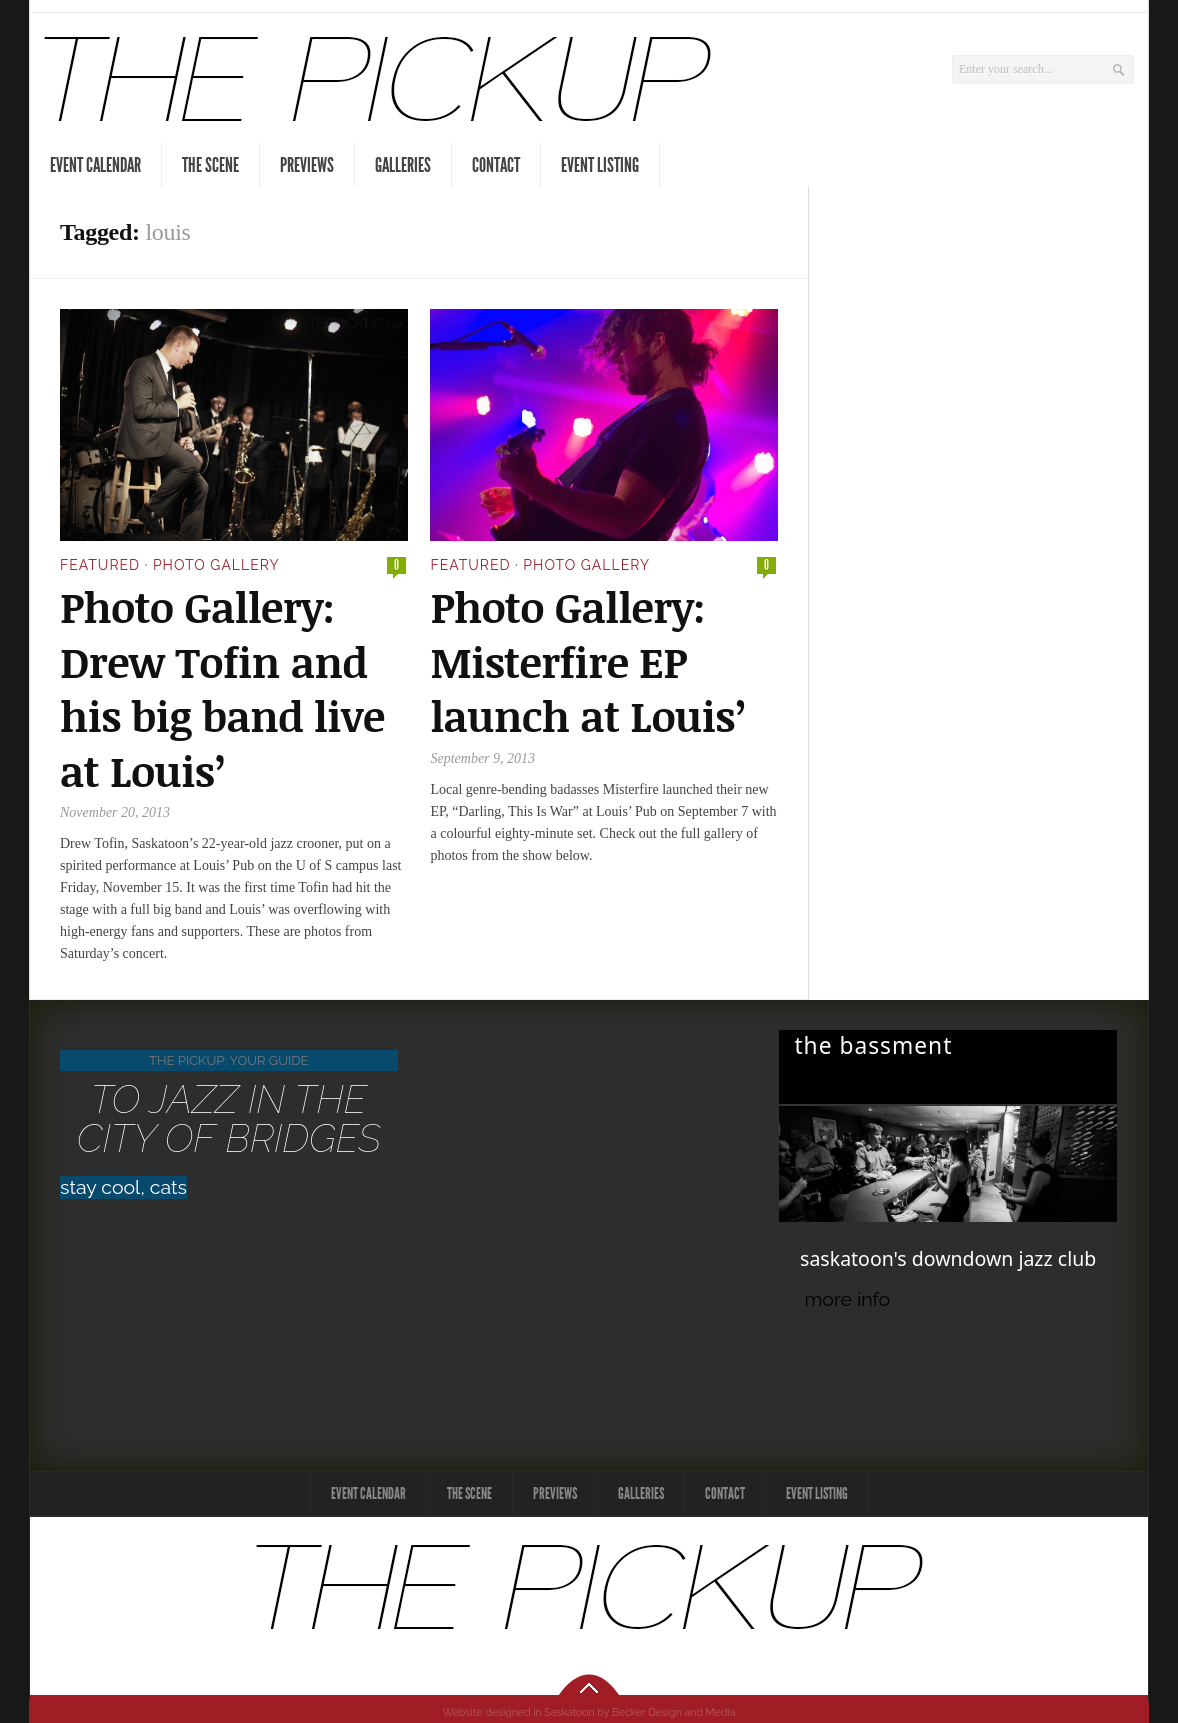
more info (847, 1299)
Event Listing (600, 165)
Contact (496, 165)
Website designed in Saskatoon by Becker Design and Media (589, 1712)
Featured (100, 565)
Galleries (403, 165)
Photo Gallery (216, 565)
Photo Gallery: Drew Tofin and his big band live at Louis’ (222, 688)
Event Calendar (95, 165)
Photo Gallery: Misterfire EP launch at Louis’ (588, 661)
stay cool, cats (123, 1187)
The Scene (210, 165)
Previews (307, 165)
